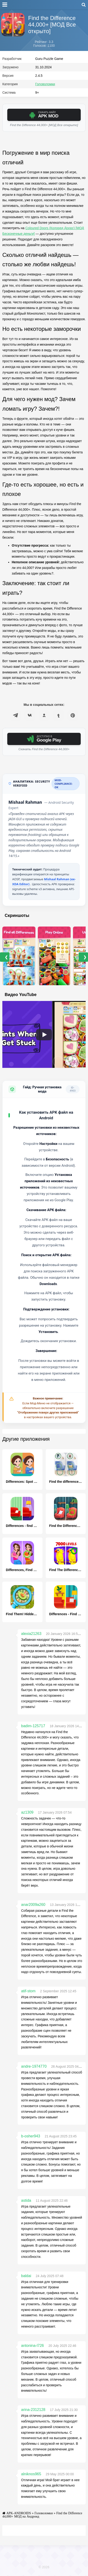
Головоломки (45, 84)
